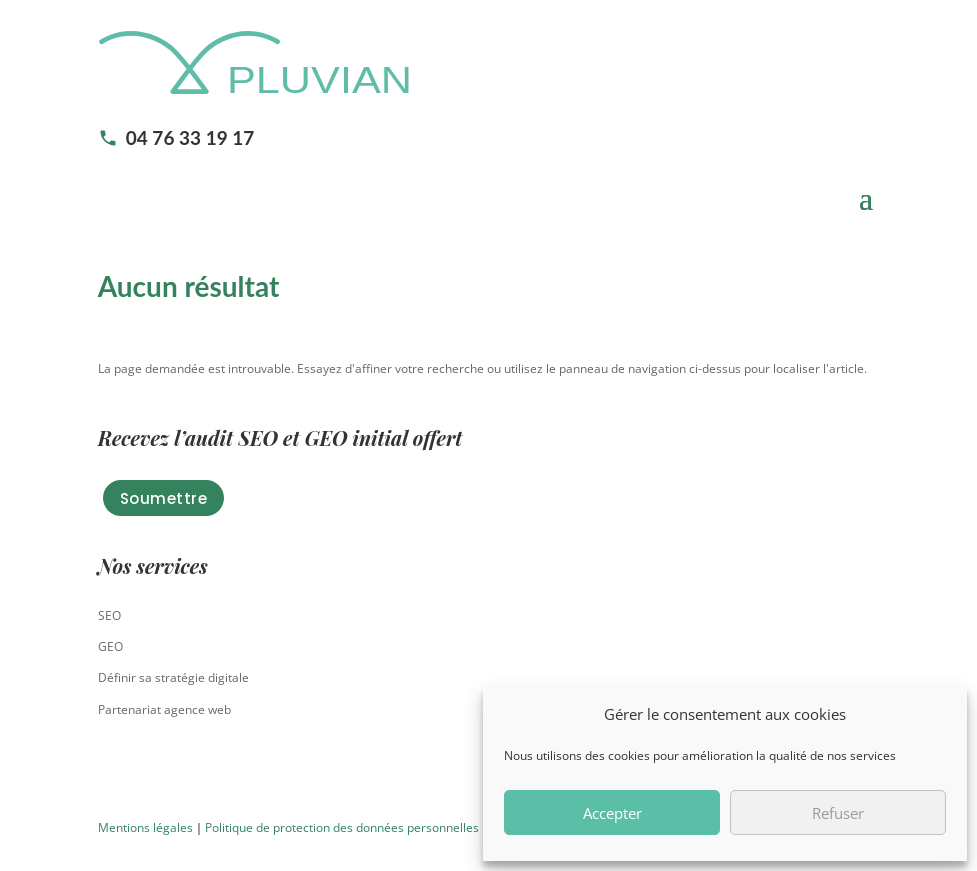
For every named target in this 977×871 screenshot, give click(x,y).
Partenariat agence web (164, 709)
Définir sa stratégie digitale (173, 677)
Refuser (838, 813)
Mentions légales (145, 827)
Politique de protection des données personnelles (342, 827)
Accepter (612, 813)
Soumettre (164, 498)
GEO (110, 646)
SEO (109, 615)
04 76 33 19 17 (176, 137)
